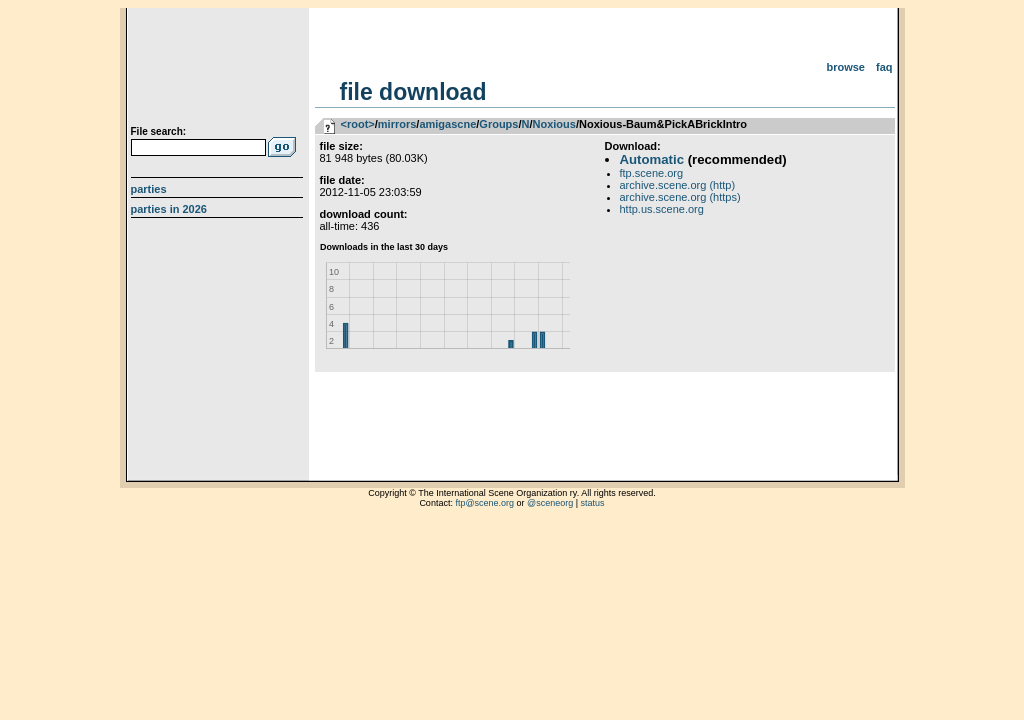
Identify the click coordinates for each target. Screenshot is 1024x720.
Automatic (652, 159)
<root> (358, 124)
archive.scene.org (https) (680, 197)
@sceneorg (550, 503)
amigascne (447, 124)
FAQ (884, 67)
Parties (149, 189)
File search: (159, 131)
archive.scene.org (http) (678, 185)
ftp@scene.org (484, 503)
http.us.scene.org (662, 209)
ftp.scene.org (652, 173)
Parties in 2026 (169, 209)
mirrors (397, 124)
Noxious (554, 124)
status (593, 503)
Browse (845, 67)
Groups (498, 124)
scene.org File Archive (219, 70)
